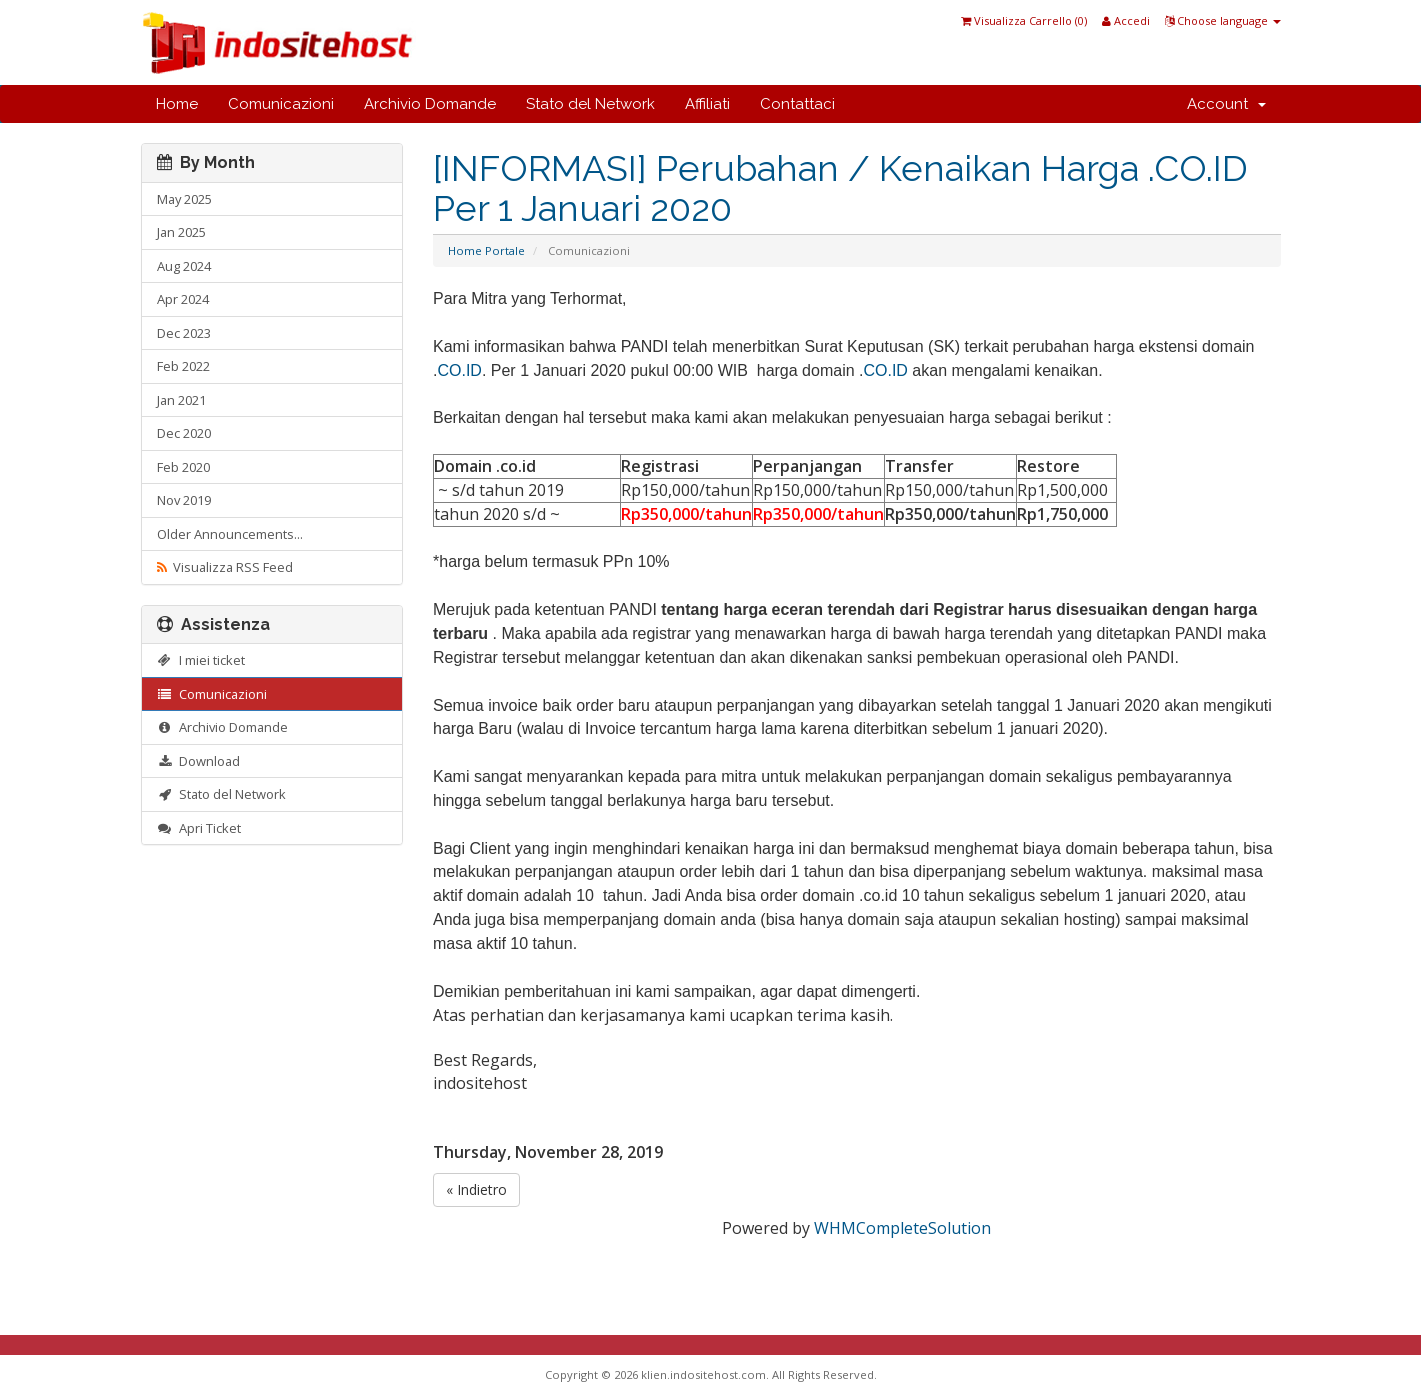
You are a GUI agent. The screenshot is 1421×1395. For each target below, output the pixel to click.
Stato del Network (590, 104)
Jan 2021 (181, 400)
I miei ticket (201, 660)
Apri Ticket (199, 828)
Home (177, 104)
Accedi (1126, 20)
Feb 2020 (183, 467)
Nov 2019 (184, 500)
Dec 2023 (184, 333)
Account (1226, 104)
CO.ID (459, 370)
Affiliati (707, 104)
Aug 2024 (184, 266)
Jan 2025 (181, 232)
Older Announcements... (230, 534)
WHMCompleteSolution (902, 1228)
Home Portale (486, 250)
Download (199, 761)
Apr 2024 (183, 299)
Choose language (1223, 20)
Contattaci (797, 104)
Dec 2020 (184, 433)
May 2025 (184, 199)
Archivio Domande (430, 104)
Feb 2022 (183, 366)
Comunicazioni (281, 104)
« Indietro (476, 1189)
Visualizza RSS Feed (225, 567)
